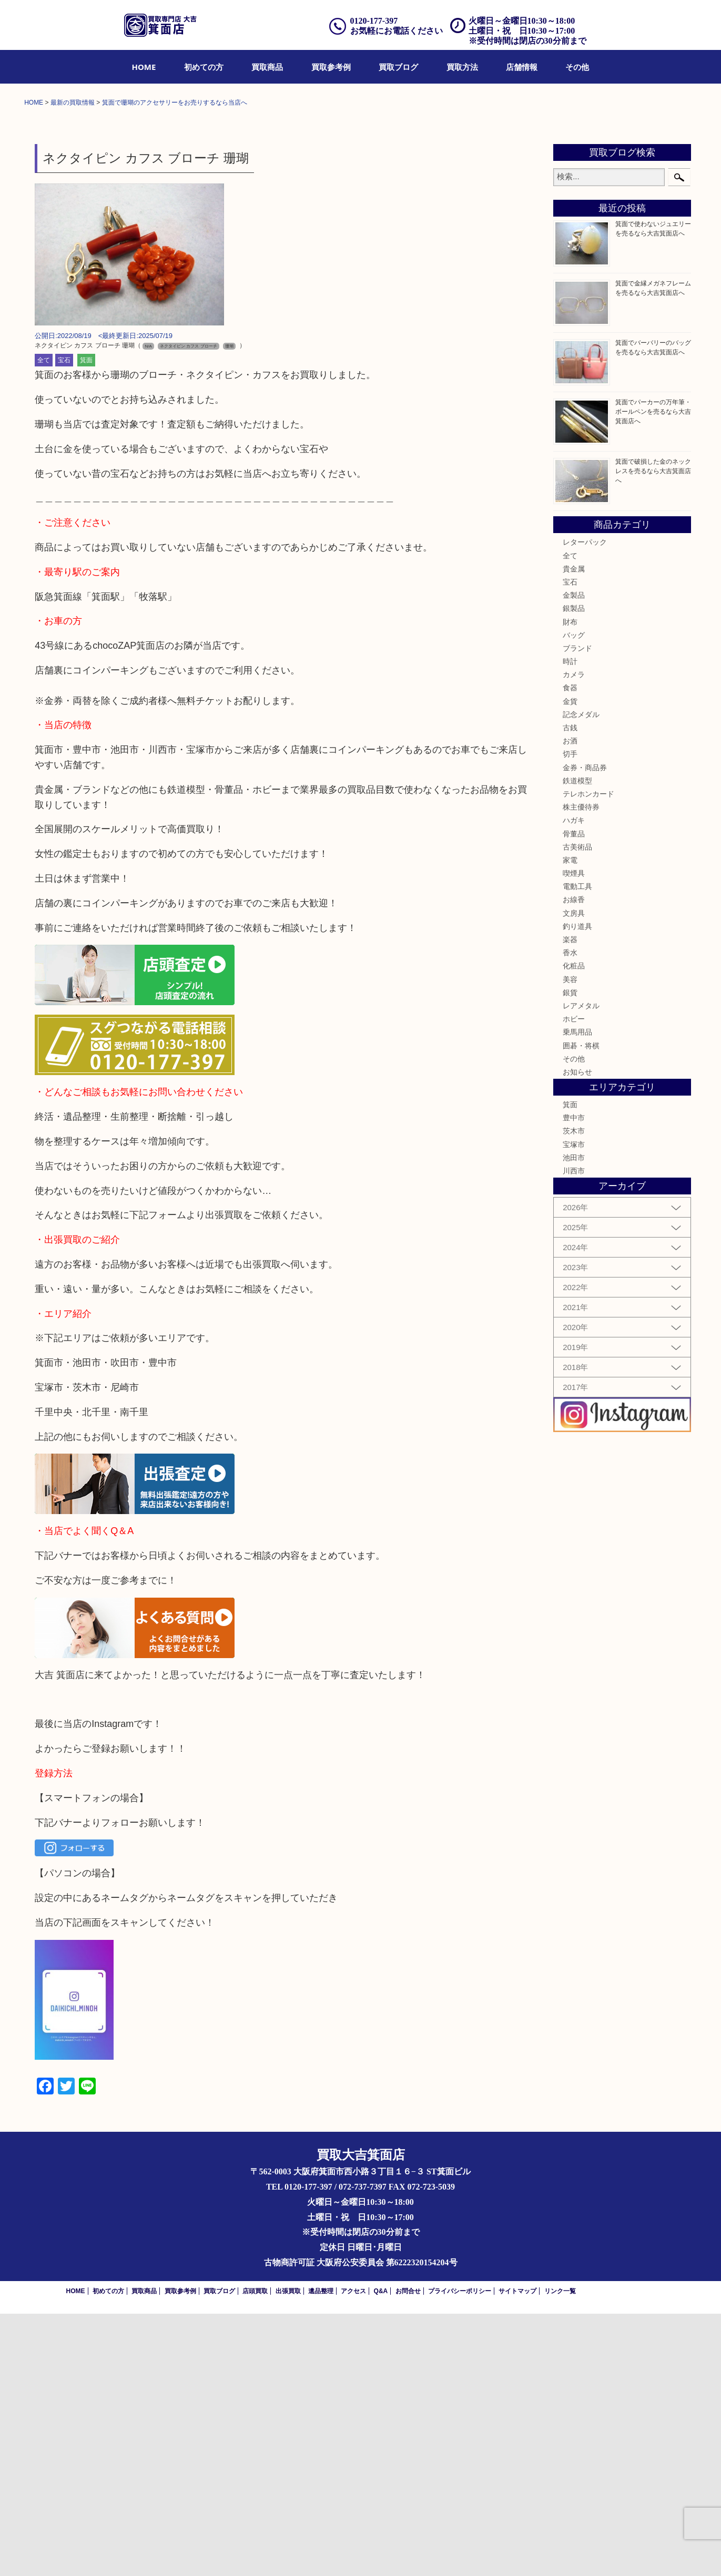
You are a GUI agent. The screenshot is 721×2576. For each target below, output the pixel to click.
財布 (570, 884)
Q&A (381, 2553)
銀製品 (574, 870)
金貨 (570, 963)
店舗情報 (521, 67)
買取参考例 (331, 67)
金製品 (574, 857)
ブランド (577, 910)
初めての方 (204, 67)
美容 (570, 1241)
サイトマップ (517, 2553)
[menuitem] (144, 66)
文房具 (574, 1175)
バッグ (574, 897)
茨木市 (574, 1393)
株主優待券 (581, 1069)
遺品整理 (320, 2553)
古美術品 (577, 1109)
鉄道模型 (577, 1043)
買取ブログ (398, 67)
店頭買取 (255, 2553)
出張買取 (288, 2553)
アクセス (353, 2553)
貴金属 (574, 831)
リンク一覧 (560, 2553)
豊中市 (574, 1380)
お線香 (574, 1162)
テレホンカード (588, 1056)
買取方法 (462, 67)
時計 (570, 923)
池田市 (574, 1420)
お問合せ (408, 2553)
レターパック (585, 804)
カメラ (574, 937)
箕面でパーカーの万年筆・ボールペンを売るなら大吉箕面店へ (653, 674)
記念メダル (581, 977)
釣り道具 (577, 1188)
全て (43, 622)
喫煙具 (574, 1135)
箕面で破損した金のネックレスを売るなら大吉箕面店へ (653, 733)
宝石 (64, 622)
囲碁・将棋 (581, 1307)
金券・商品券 (585, 1029)
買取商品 (267, 67)
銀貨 (570, 1255)
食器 (570, 950)
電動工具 (577, 1148)
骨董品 (574, 1095)
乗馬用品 (577, 1294)
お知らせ (577, 1334)
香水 (570, 1215)
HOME (144, 67)
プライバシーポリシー (459, 2553)
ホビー (574, 1281)
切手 (570, 1016)
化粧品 (574, 1228)
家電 (570, 1122)
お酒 (570, 1003)
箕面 (86, 622)
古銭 (570, 990)
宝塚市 (574, 1407)
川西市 (574, 1433)
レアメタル (581, 1268)
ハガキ (574, 1082)
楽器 (570, 1202)
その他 (577, 67)
